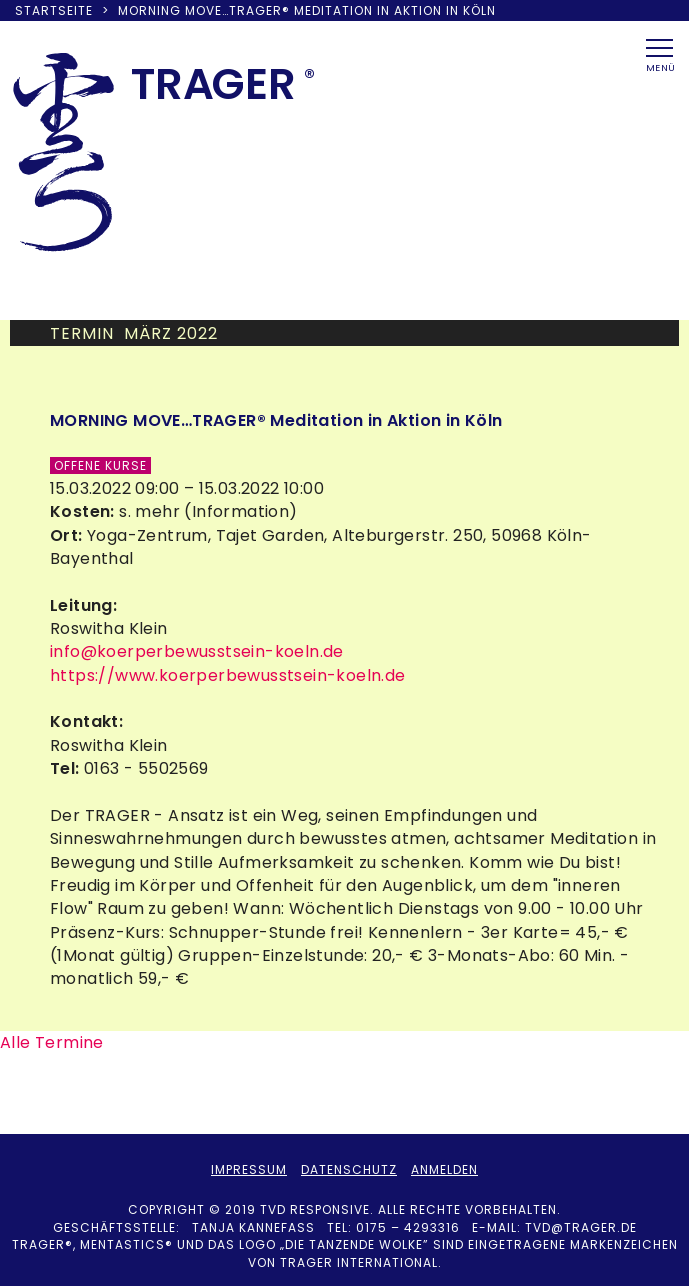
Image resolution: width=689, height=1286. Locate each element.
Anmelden (444, 1169)
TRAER (213, 84)
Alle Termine (52, 1042)
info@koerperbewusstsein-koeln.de (197, 651)
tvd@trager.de (581, 1227)
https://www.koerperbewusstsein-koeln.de (228, 675)
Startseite (54, 10)
